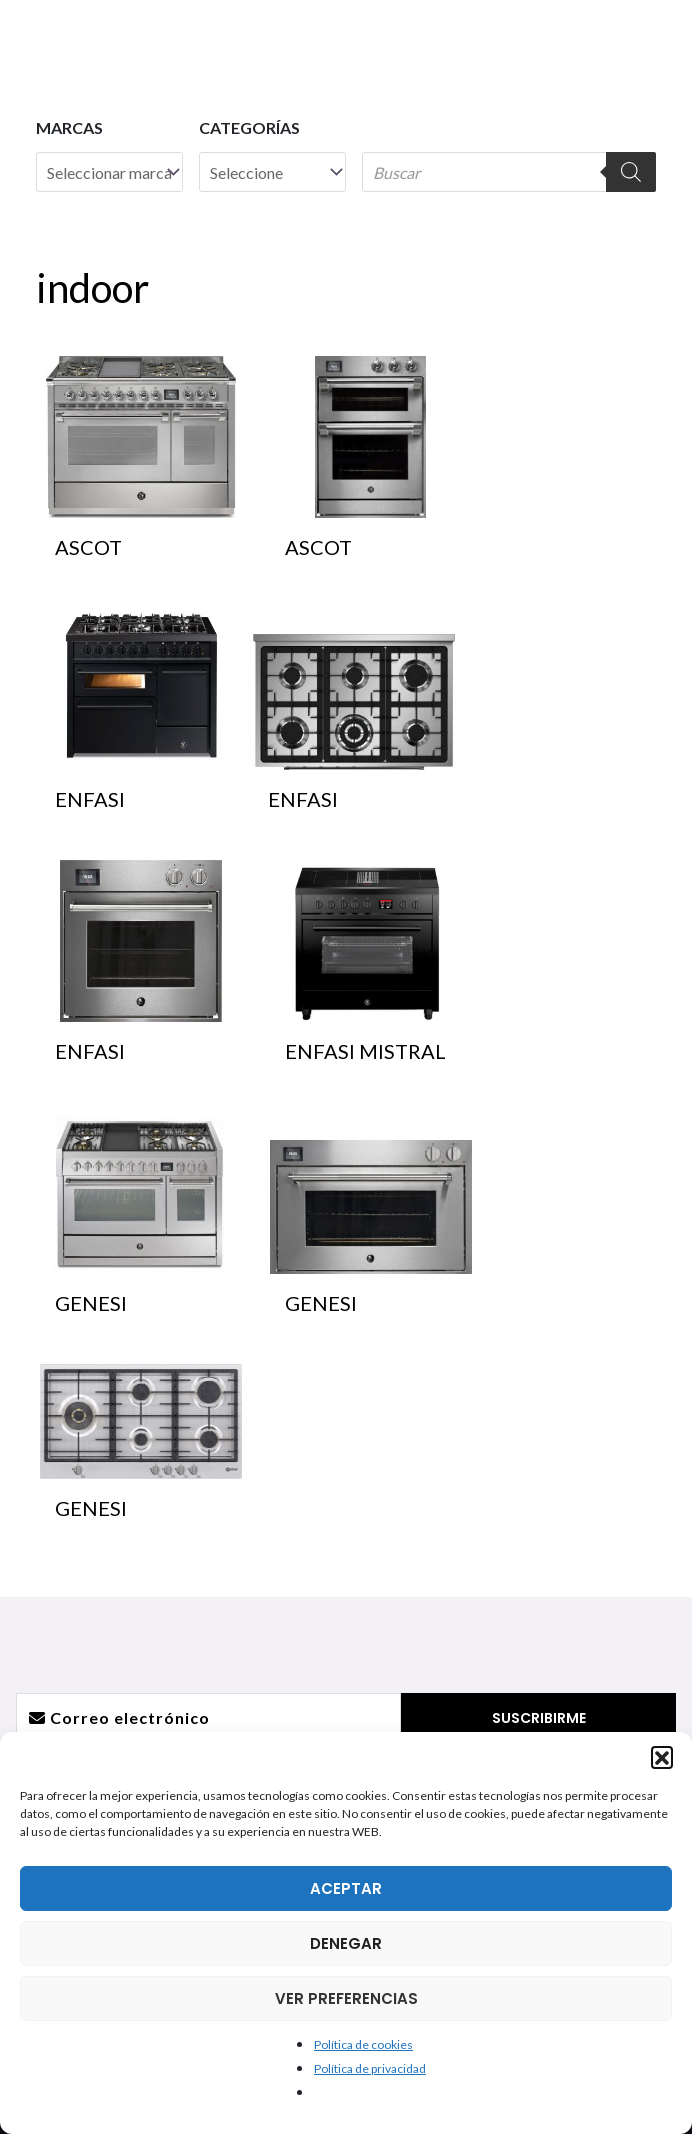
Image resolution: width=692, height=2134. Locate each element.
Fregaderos (177, 1519)
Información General (514, 1519)
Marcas (69, 127)
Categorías (249, 127)
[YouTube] (346, 1348)
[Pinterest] (430, 1348)
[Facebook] (262, 1348)
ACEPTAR (346, 1888)
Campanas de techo (178, 1567)
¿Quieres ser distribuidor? (514, 1591)
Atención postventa (514, 1567)
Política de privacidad (370, 2068)
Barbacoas (177, 1639)
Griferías (177, 1543)
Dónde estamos (514, 1543)
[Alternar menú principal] (649, 39)
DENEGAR (346, 1943)
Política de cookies (363, 2044)
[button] (662, 1757)
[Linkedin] (388, 1348)
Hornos (178, 1615)
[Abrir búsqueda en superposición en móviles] (509, 172)
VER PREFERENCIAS (346, 1998)
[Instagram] (304, 1348)
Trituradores (177, 1591)
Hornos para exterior (178, 1663)
